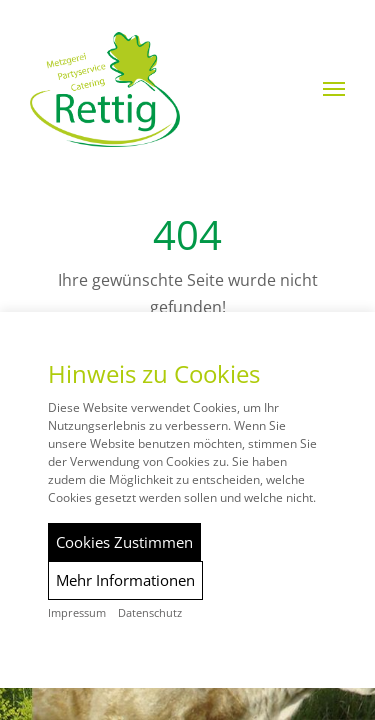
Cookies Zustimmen (124, 542)
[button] (334, 89)
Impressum (77, 613)
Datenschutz (150, 613)
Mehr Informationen (125, 580)
